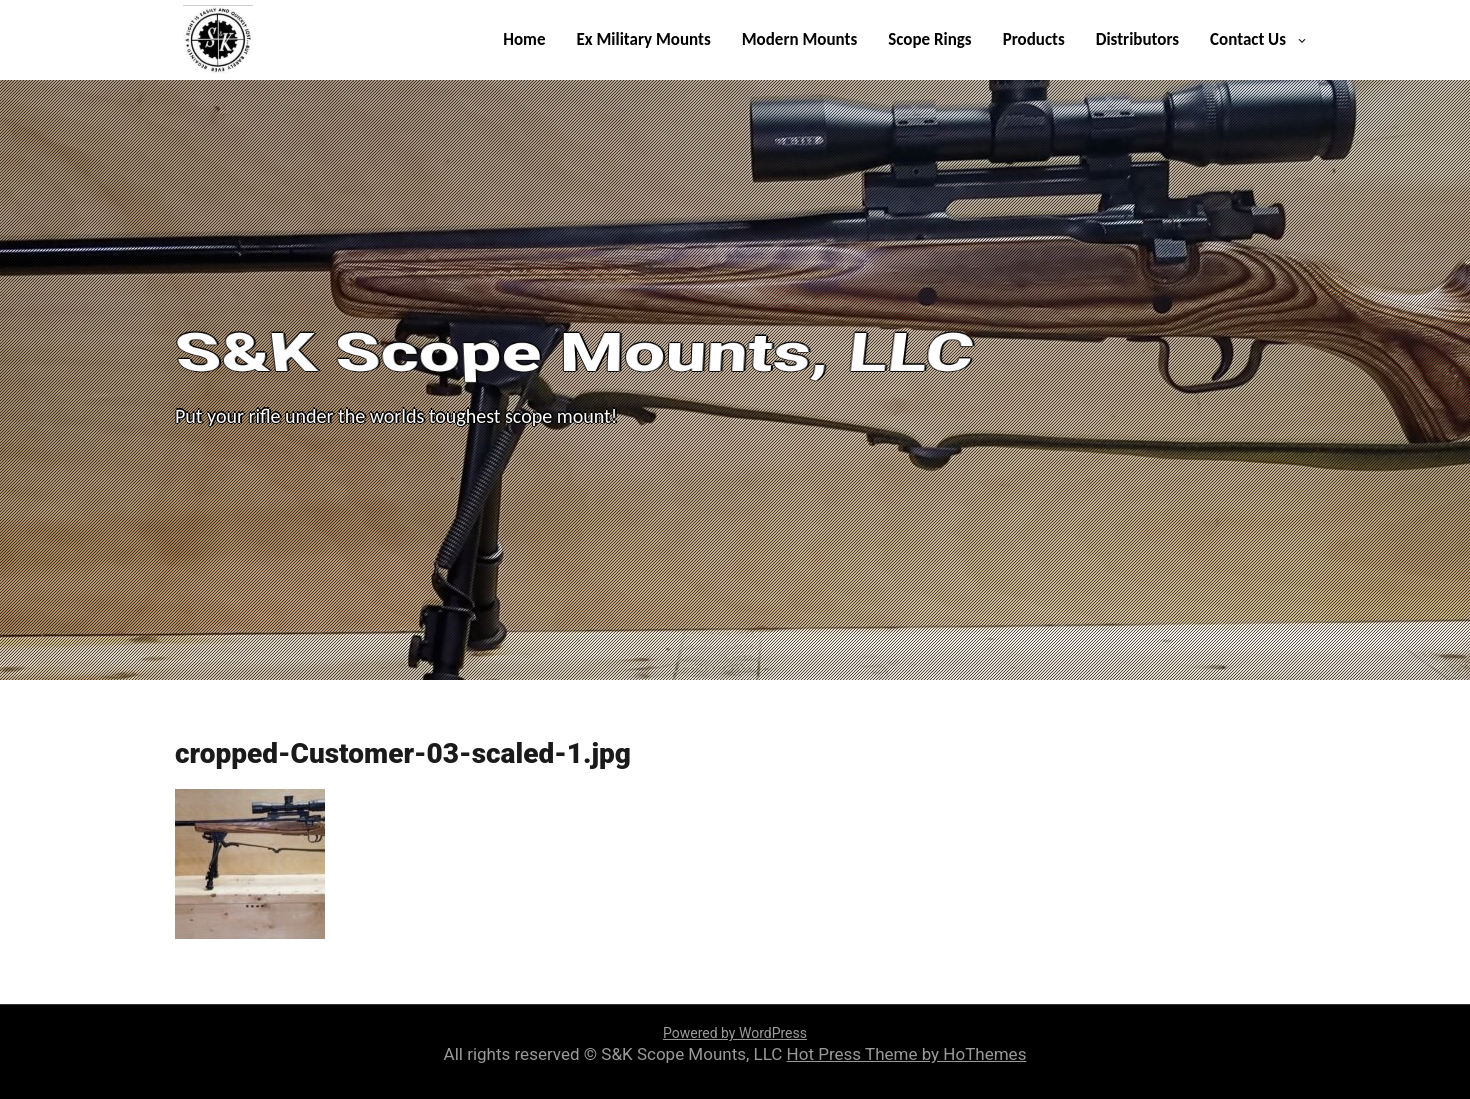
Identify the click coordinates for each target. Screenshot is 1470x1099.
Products (1034, 39)
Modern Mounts (799, 39)
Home (524, 39)
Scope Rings (929, 39)
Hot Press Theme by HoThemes (907, 1054)
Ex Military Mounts (644, 39)
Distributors (1137, 39)
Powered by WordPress (735, 1033)
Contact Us (1248, 39)
